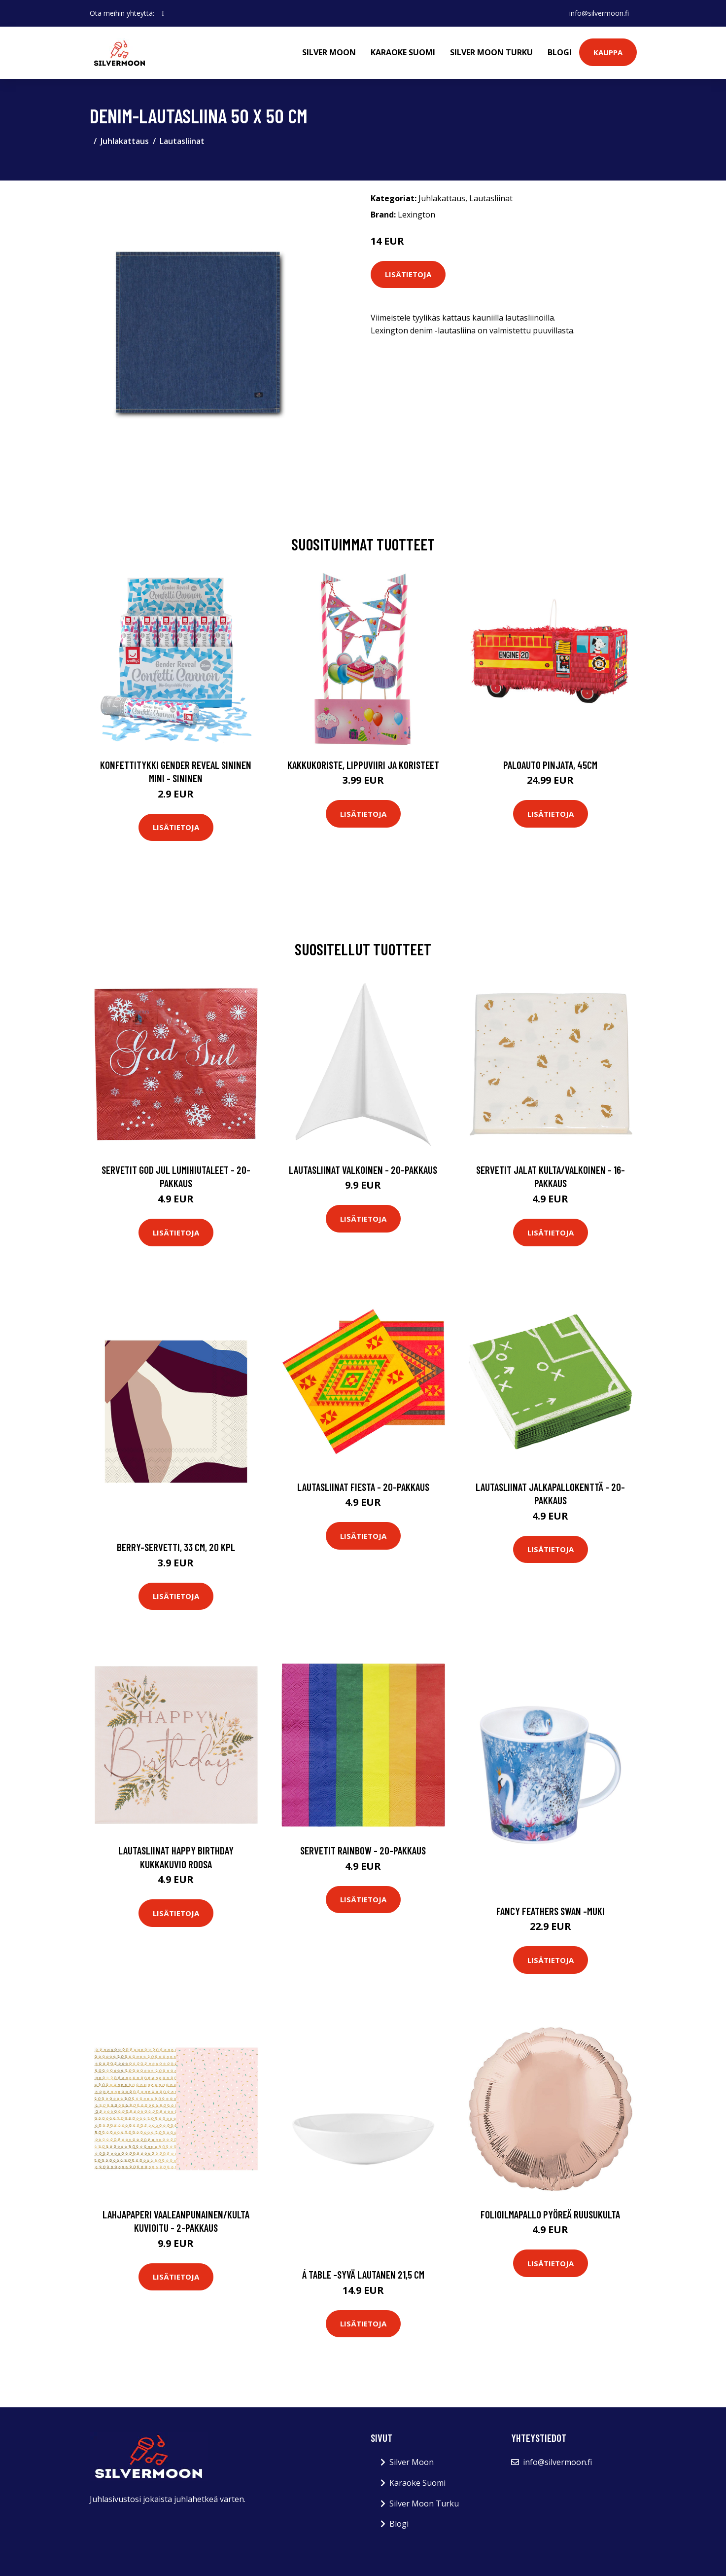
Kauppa (607, 52)
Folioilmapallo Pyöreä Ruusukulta (550, 2214)
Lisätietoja (408, 274)
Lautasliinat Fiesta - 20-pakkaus (363, 1487)
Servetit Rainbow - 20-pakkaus (363, 1850)
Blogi (560, 52)
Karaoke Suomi (403, 52)
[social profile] (163, 13)
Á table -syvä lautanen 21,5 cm (363, 2274)
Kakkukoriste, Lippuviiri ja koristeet (363, 765)
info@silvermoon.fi (599, 13)
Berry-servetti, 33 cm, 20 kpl (176, 1547)
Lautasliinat (182, 141)
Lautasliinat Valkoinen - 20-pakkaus (363, 1169)
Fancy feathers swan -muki (550, 1911)
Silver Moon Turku (491, 52)
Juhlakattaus (125, 141)
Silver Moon (329, 52)
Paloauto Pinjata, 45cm (550, 765)
